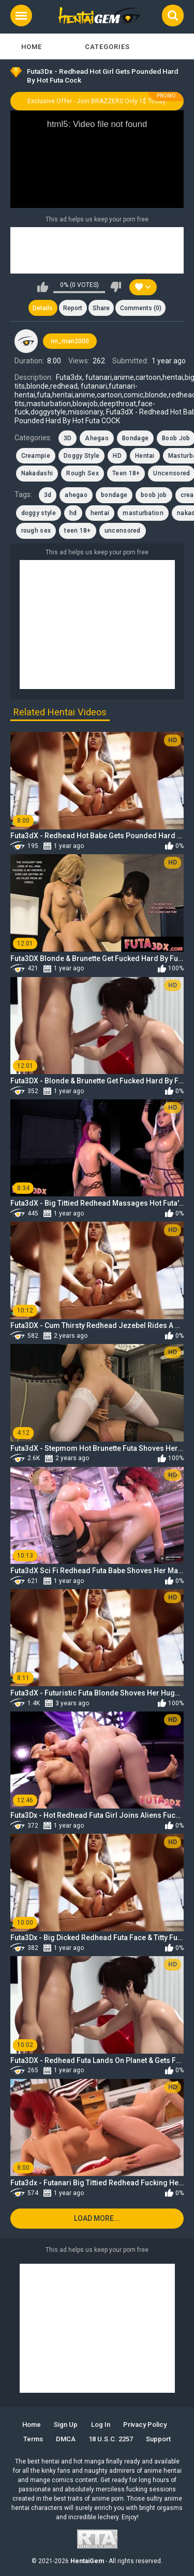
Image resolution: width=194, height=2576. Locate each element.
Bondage (135, 438)
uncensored (123, 530)
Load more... (97, 2218)
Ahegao (97, 438)
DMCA (66, 2439)
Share (101, 308)
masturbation (143, 513)
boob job (154, 495)
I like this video (42, 287)
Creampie (35, 455)
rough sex (36, 530)
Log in (100, 2424)
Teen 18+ (126, 473)
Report (72, 308)
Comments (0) (140, 308)
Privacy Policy (145, 2424)
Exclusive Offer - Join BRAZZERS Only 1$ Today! (97, 101)
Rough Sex (82, 473)
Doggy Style (81, 455)
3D (68, 438)
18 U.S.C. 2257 (110, 2439)
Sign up (66, 2424)
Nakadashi (37, 473)
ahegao (76, 495)
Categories (107, 47)
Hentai (145, 455)
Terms (33, 2439)
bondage (114, 495)
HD (117, 455)
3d (48, 495)
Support (158, 2439)
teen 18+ (77, 530)
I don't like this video (115, 287)
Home (31, 47)
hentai (100, 513)
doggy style (38, 513)
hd (73, 513)
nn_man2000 (70, 341)
